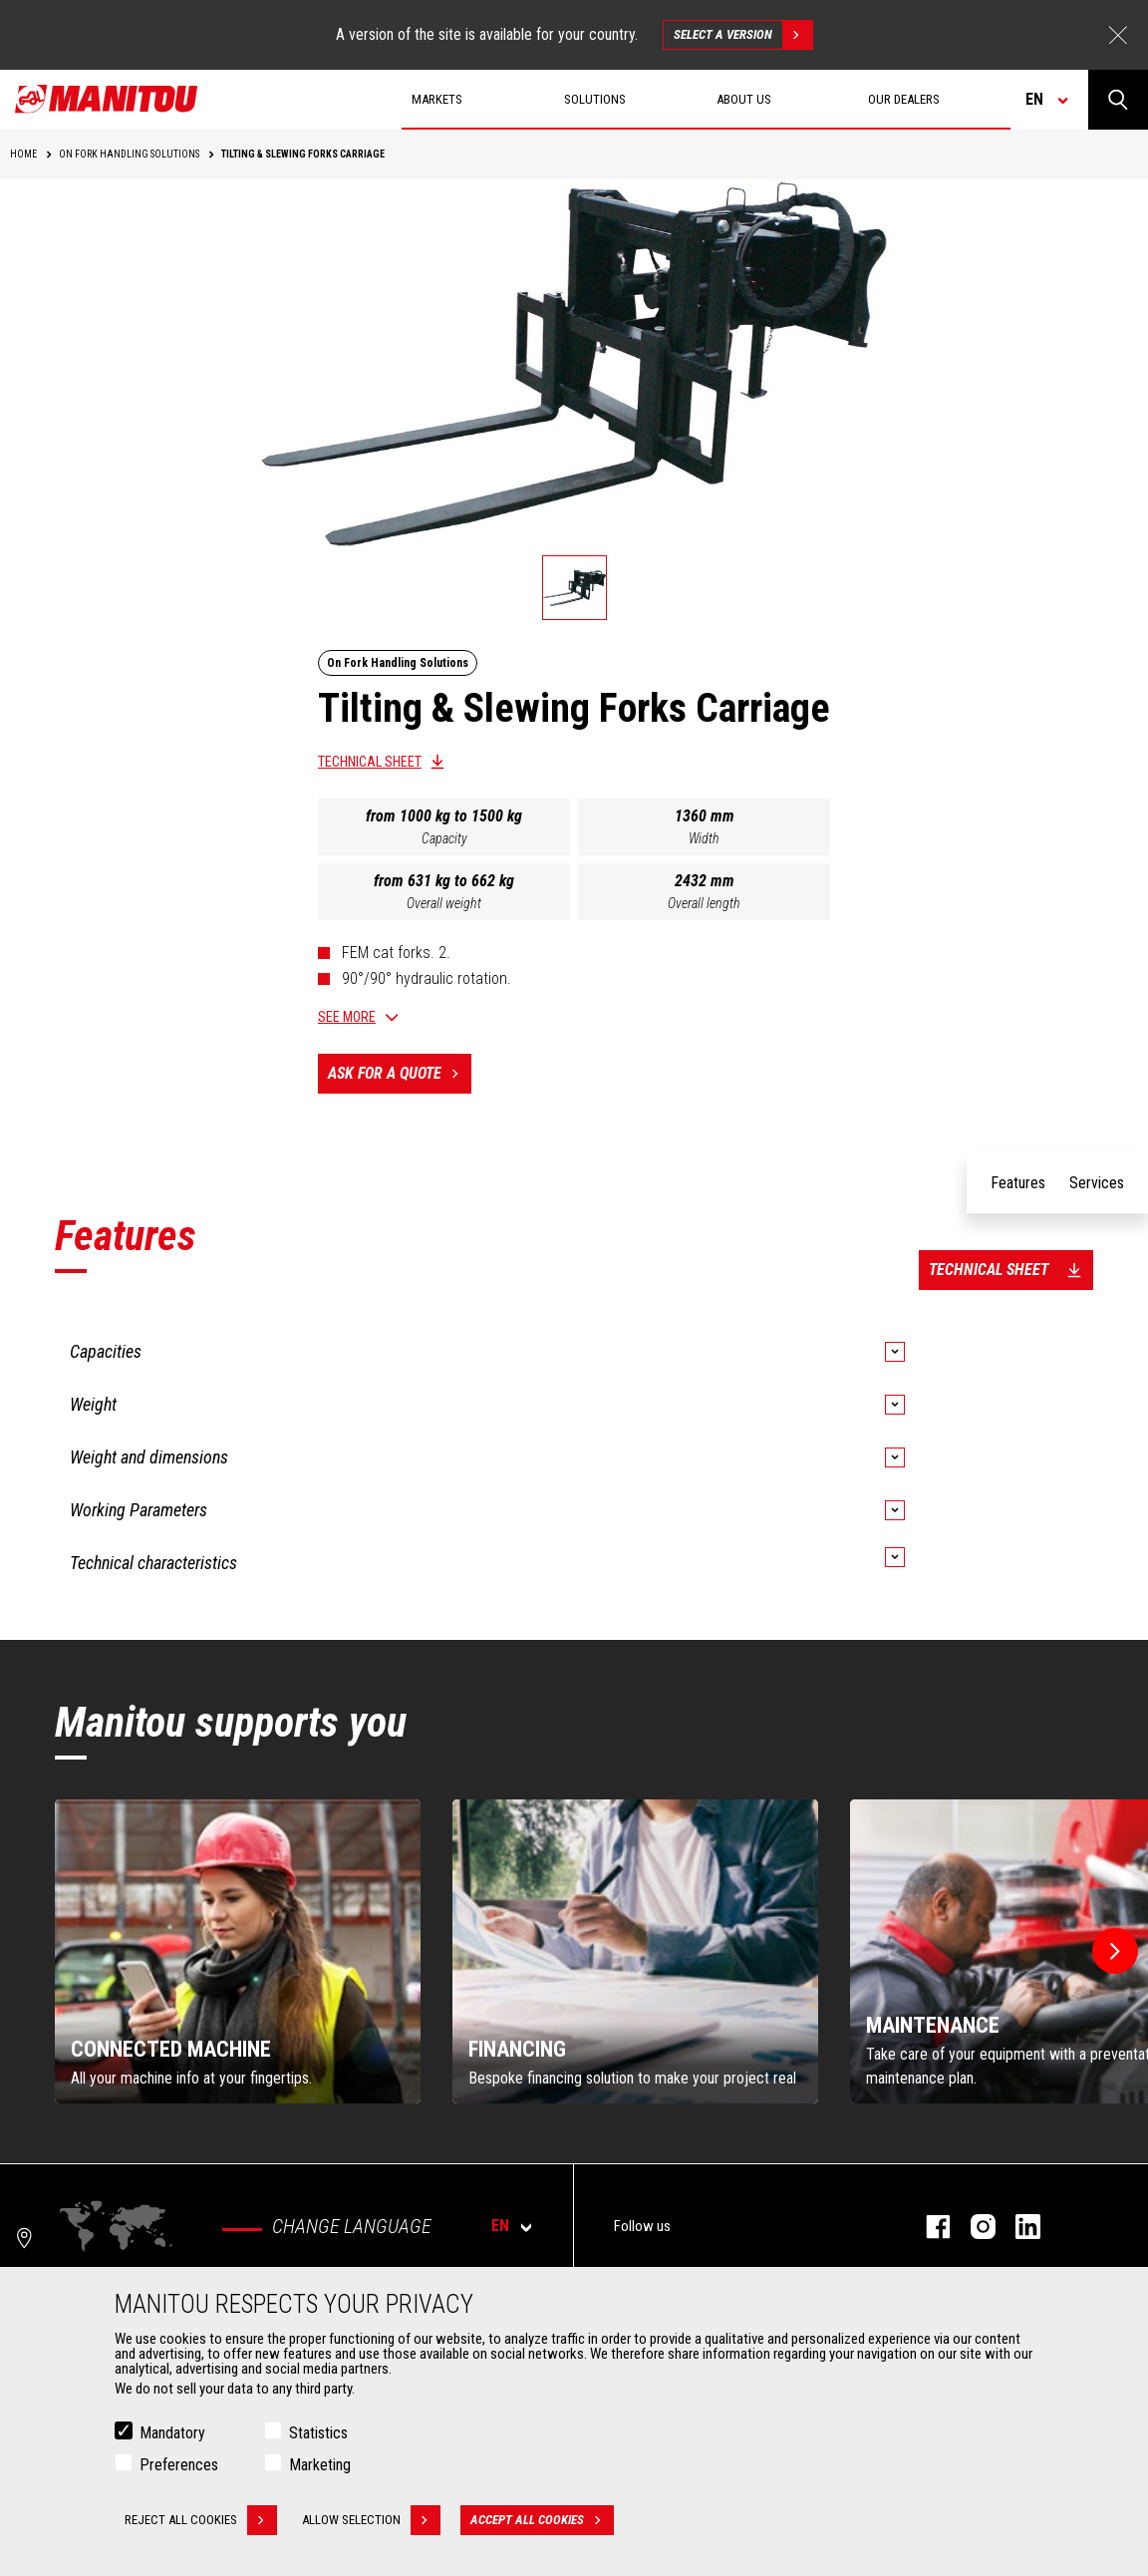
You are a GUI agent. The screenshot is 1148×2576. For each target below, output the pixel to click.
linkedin (1018, 2226)
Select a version (743, 35)
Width (704, 838)
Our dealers (904, 99)
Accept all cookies (542, 2520)
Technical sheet (370, 762)
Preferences (179, 2464)
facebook (928, 2226)
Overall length (704, 903)
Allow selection (371, 2520)
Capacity (444, 838)
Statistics (318, 2432)
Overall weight (444, 903)
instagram (973, 2226)
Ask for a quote (399, 1074)
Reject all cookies (201, 2520)
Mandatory (172, 2432)
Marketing (320, 2464)
